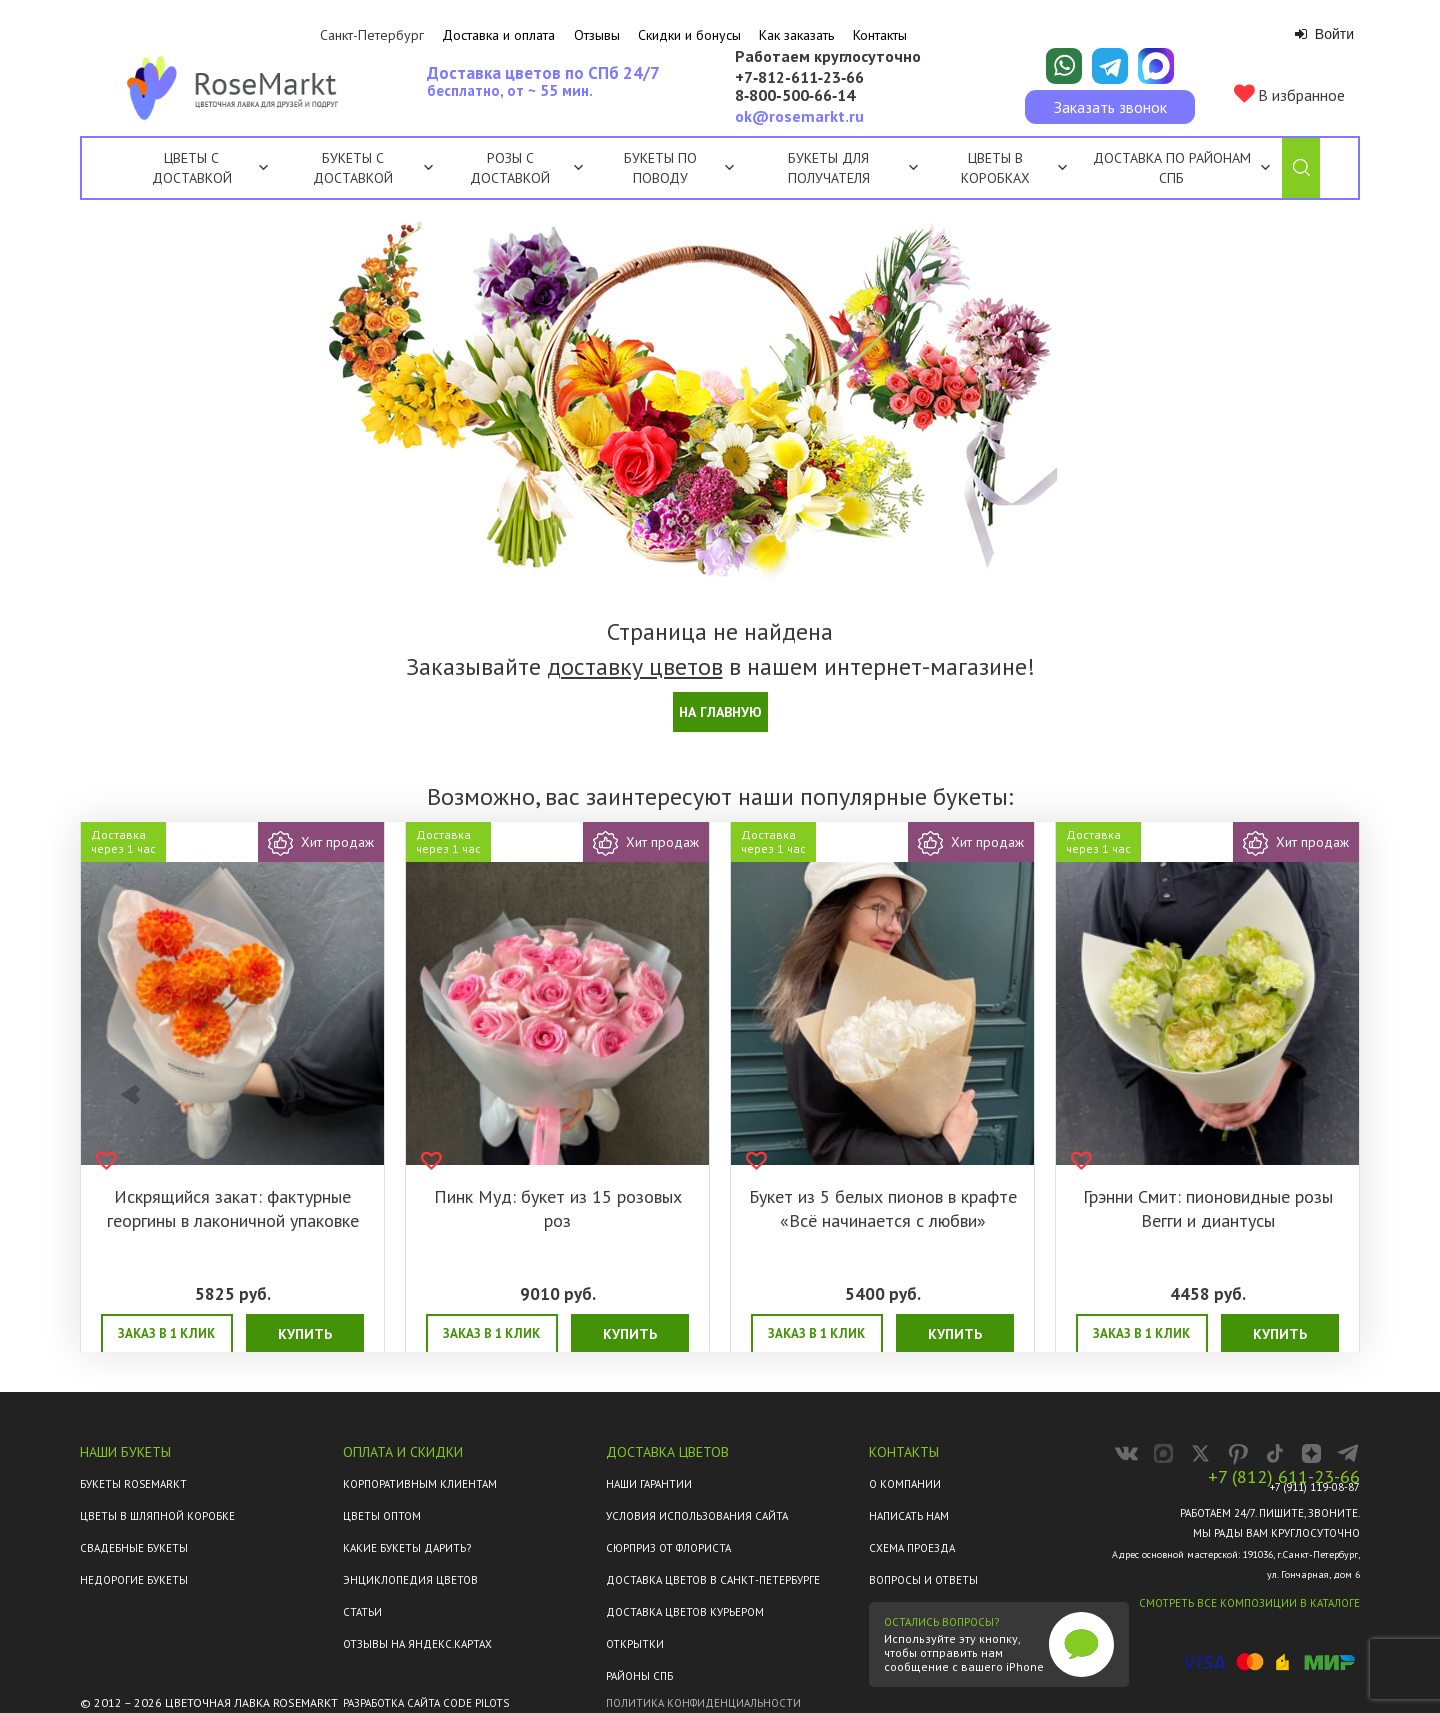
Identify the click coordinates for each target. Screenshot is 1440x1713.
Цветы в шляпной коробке (157, 1516)
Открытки (635, 1644)
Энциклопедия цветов (410, 1580)
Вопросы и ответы (923, 1580)
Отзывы (597, 35)
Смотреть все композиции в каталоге (1249, 1603)
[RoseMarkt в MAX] (1163, 1453)
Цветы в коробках (995, 168)
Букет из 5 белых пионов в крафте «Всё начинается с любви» (883, 1208)
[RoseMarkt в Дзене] (1311, 1453)
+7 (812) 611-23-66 (1284, 1477)
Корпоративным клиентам (420, 1484)
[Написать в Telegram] (1110, 66)
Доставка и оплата (498, 35)
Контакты (880, 35)
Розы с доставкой (510, 168)
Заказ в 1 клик (166, 1333)
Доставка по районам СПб (1172, 168)
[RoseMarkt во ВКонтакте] (1126, 1453)
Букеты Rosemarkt (133, 1484)
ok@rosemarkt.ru (799, 116)
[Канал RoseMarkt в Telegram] (1348, 1453)
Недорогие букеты (134, 1580)
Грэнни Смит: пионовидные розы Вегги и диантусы (1208, 1208)
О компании (905, 1484)
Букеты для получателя (853, 168)
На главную (720, 712)
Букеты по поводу (679, 168)
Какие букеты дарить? (407, 1548)
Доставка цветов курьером (685, 1612)
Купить (305, 1334)
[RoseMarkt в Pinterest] (1237, 1453)
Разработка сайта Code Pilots (426, 1703)
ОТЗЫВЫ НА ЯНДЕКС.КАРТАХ (417, 1644)
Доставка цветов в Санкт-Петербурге (713, 1580)
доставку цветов (635, 666)
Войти (1324, 34)
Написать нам (909, 1516)
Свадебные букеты (134, 1548)
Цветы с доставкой (192, 168)
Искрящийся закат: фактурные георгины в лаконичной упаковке (233, 1208)
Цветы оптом (382, 1516)
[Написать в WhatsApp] (1064, 66)
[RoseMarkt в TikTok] (1274, 1453)
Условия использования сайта (697, 1516)
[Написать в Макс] (1156, 66)
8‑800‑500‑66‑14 (795, 96)
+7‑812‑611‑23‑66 (799, 78)
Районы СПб (639, 1676)
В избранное (1289, 94)
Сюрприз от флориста (668, 1548)
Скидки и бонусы (689, 35)
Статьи (362, 1612)
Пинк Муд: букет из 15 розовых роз (558, 1208)
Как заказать (796, 35)
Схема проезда (912, 1548)
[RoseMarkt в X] (1200, 1453)
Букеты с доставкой (353, 168)
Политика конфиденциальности (703, 1703)
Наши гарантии (649, 1484)
